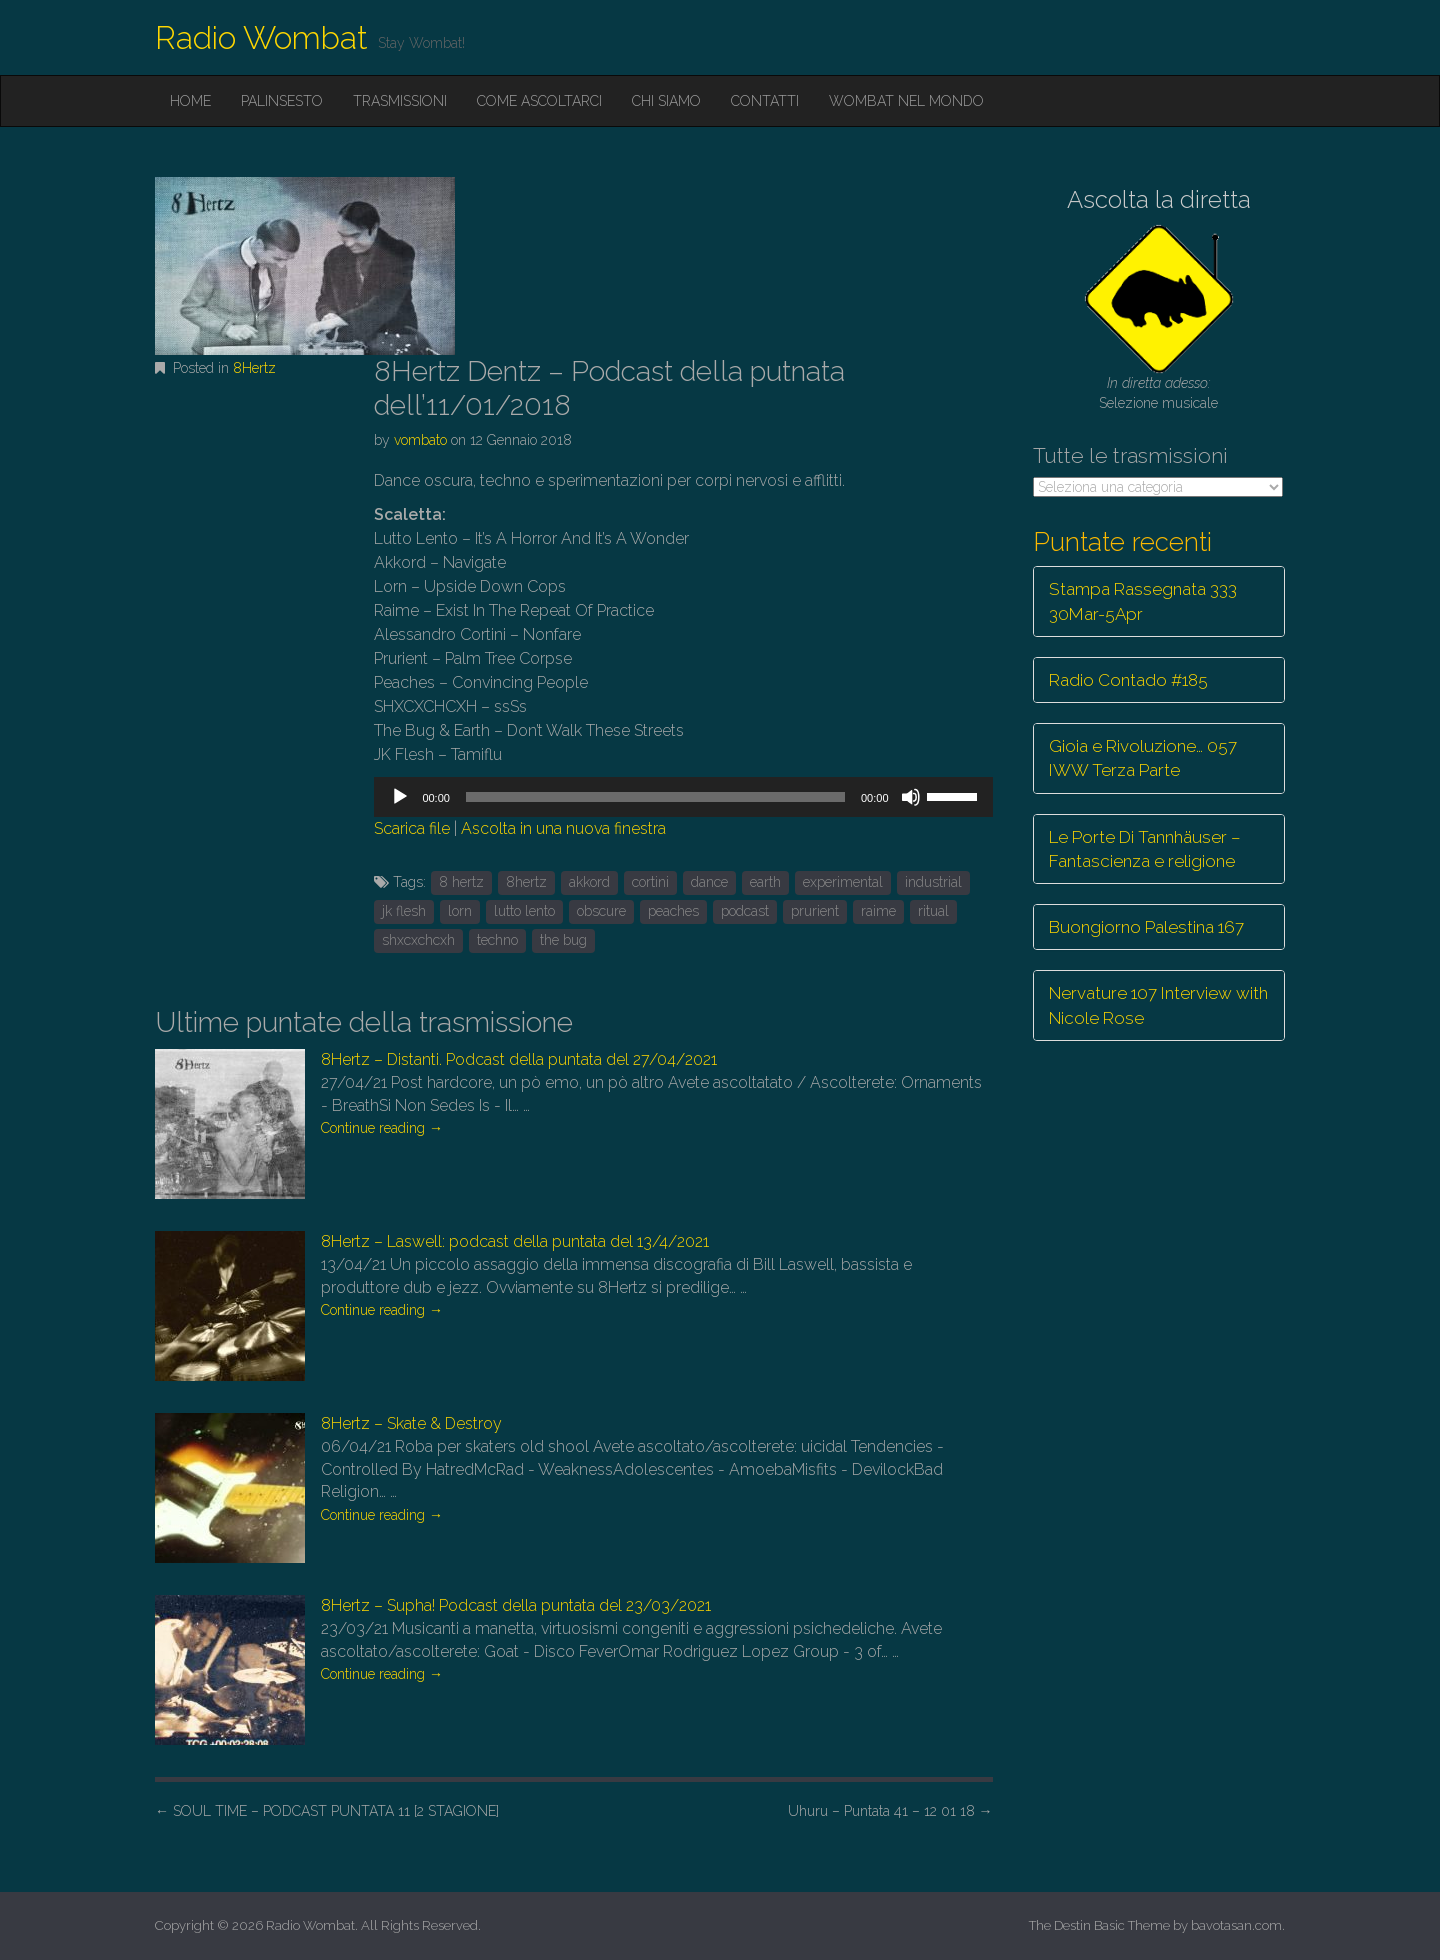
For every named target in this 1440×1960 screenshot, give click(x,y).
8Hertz (254, 368)
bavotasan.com (1236, 1925)
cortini (650, 882)
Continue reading (382, 1128)
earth (765, 882)
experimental (843, 882)
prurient (815, 911)
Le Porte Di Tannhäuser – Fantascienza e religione (1145, 849)
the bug (563, 940)
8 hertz (461, 882)
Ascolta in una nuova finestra (563, 828)
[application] (683, 797)
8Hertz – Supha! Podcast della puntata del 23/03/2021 (516, 1605)
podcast (745, 911)
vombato (420, 440)
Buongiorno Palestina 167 (1146, 927)
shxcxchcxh (418, 940)
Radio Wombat (261, 37)
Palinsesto (282, 101)
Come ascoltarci (539, 101)
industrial (933, 882)
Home (190, 101)
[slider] (655, 797)
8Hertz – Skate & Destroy (411, 1423)
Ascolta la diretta (1159, 199)
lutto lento (524, 911)
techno (497, 940)
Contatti (765, 101)
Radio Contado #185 (1128, 680)
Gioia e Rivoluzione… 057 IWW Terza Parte (1143, 758)
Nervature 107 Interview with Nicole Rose (1158, 1005)
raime (878, 911)
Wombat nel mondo (906, 101)
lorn (460, 911)
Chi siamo (666, 101)
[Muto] (911, 797)
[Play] (400, 797)
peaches (673, 911)
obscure (601, 911)
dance (709, 882)
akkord (589, 882)
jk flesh (404, 911)
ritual (933, 911)
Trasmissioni (400, 101)
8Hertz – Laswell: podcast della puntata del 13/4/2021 (515, 1241)
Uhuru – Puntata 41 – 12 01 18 (890, 1811)
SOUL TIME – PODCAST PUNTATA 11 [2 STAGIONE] (327, 1811)
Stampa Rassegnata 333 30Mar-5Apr (1143, 601)
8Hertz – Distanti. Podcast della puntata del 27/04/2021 (519, 1059)
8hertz (526, 882)
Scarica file (412, 828)
